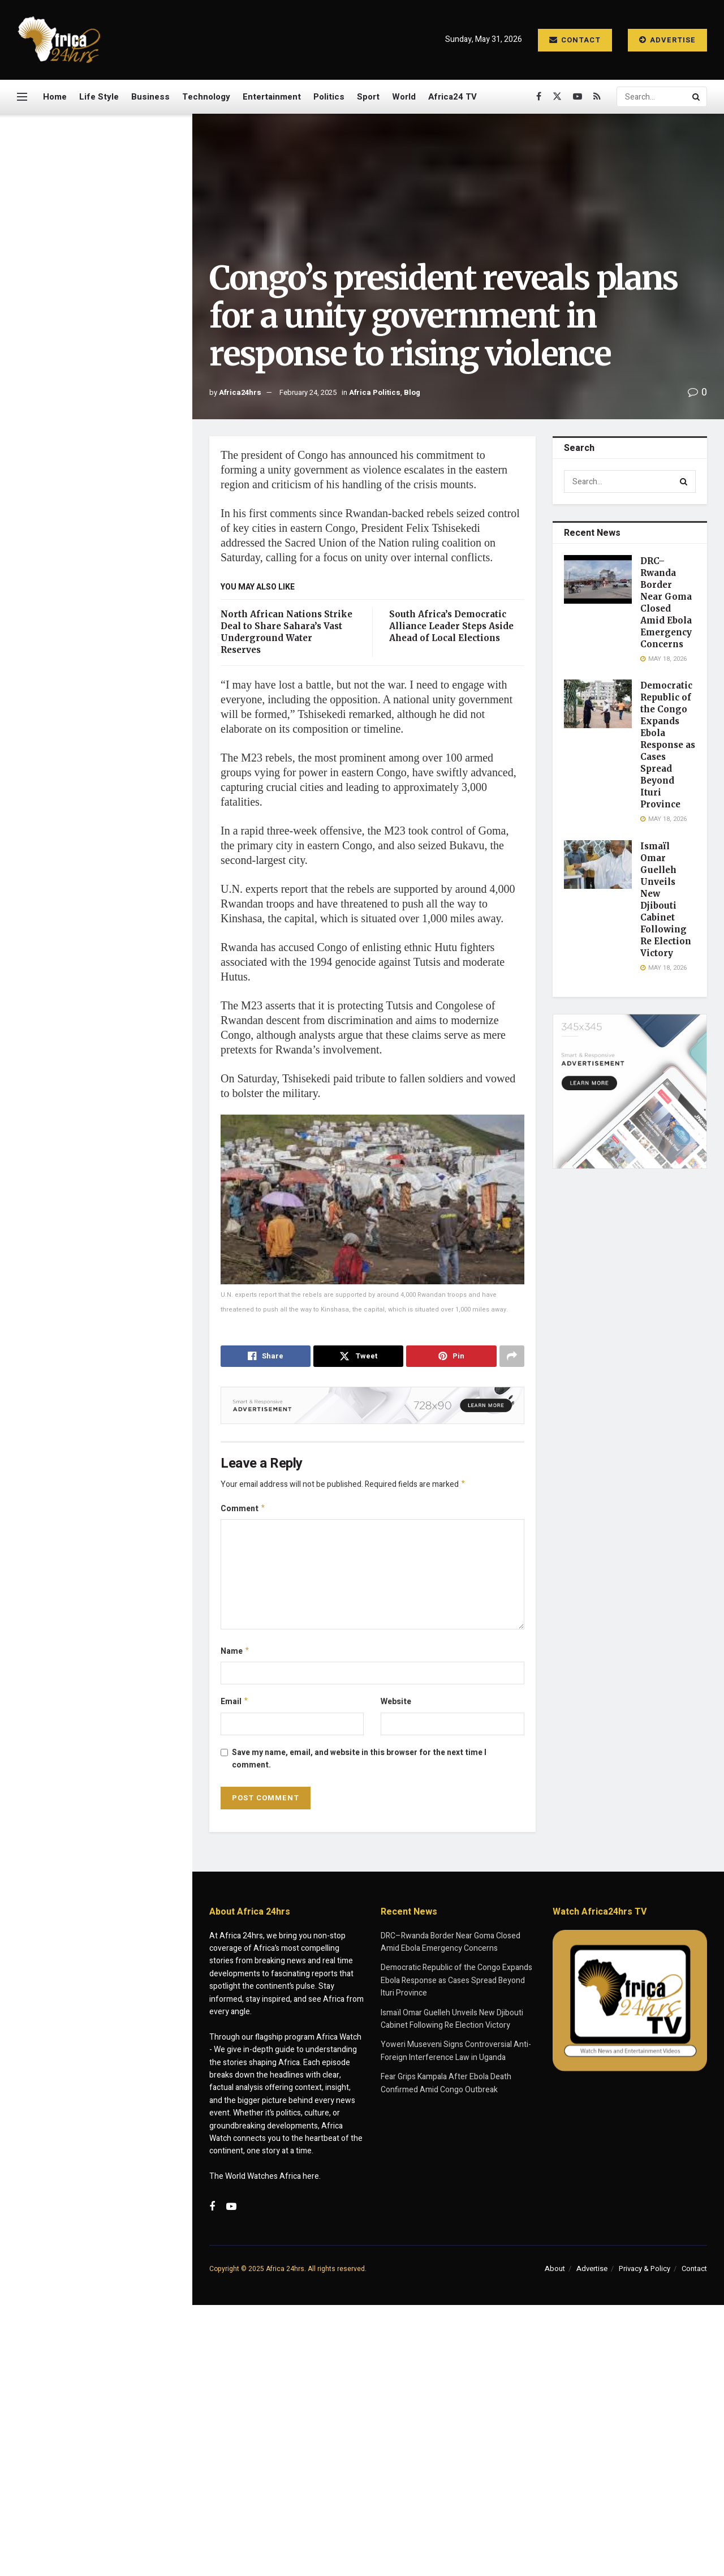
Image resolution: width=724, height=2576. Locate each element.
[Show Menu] (22, 97)
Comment (243, 1510)
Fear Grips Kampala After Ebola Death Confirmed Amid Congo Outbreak (120, 739)
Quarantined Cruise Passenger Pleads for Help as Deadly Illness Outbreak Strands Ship (120, 1196)
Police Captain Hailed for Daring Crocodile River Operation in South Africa (109, 1132)
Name (235, 1654)
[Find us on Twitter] (557, 96)
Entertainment (272, 97)
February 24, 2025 (308, 392)
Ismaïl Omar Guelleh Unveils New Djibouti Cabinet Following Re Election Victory (117, 402)
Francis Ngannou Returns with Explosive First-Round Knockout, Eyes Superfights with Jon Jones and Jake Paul (120, 808)
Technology (206, 97)
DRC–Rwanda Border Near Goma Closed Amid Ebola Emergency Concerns (112, 264)
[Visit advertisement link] (95, 546)
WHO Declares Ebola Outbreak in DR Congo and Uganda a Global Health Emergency (119, 941)
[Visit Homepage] (59, 40)
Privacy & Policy (644, 2273)
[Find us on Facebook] (538, 96)
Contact (575, 40)
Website (396, 1705)
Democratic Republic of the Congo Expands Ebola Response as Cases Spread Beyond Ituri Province (112, 333)
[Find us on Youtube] (577, 96)
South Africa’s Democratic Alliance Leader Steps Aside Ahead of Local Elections (451, 626)
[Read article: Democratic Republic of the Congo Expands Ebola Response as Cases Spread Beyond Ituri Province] (598, 704)
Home (55, 97)
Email (235, 1705)
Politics (328, 97)
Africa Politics (374, 392)
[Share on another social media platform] (511, 1356)
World (404, 97)
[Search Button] (697, 97)
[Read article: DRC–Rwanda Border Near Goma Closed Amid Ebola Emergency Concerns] (598, 579)
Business (150, 97)
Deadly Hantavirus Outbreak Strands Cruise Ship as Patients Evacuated (120, 1005)
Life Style (99, 97)
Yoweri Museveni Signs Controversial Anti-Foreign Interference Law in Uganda (115, 675)
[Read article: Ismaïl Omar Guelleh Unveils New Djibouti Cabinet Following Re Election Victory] (598, 864)
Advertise (667, 40)
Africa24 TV (452, 97)
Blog (412, 392)
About (555, 2273)
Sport (368, 97)
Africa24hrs (240, 392)
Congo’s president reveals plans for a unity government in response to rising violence (92, 190)
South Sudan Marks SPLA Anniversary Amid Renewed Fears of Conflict (114, 877)
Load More (96, 1256)
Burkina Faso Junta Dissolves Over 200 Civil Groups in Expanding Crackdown (115, 1068)
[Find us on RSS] (597, 96)
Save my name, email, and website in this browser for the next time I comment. (359, 1763)
